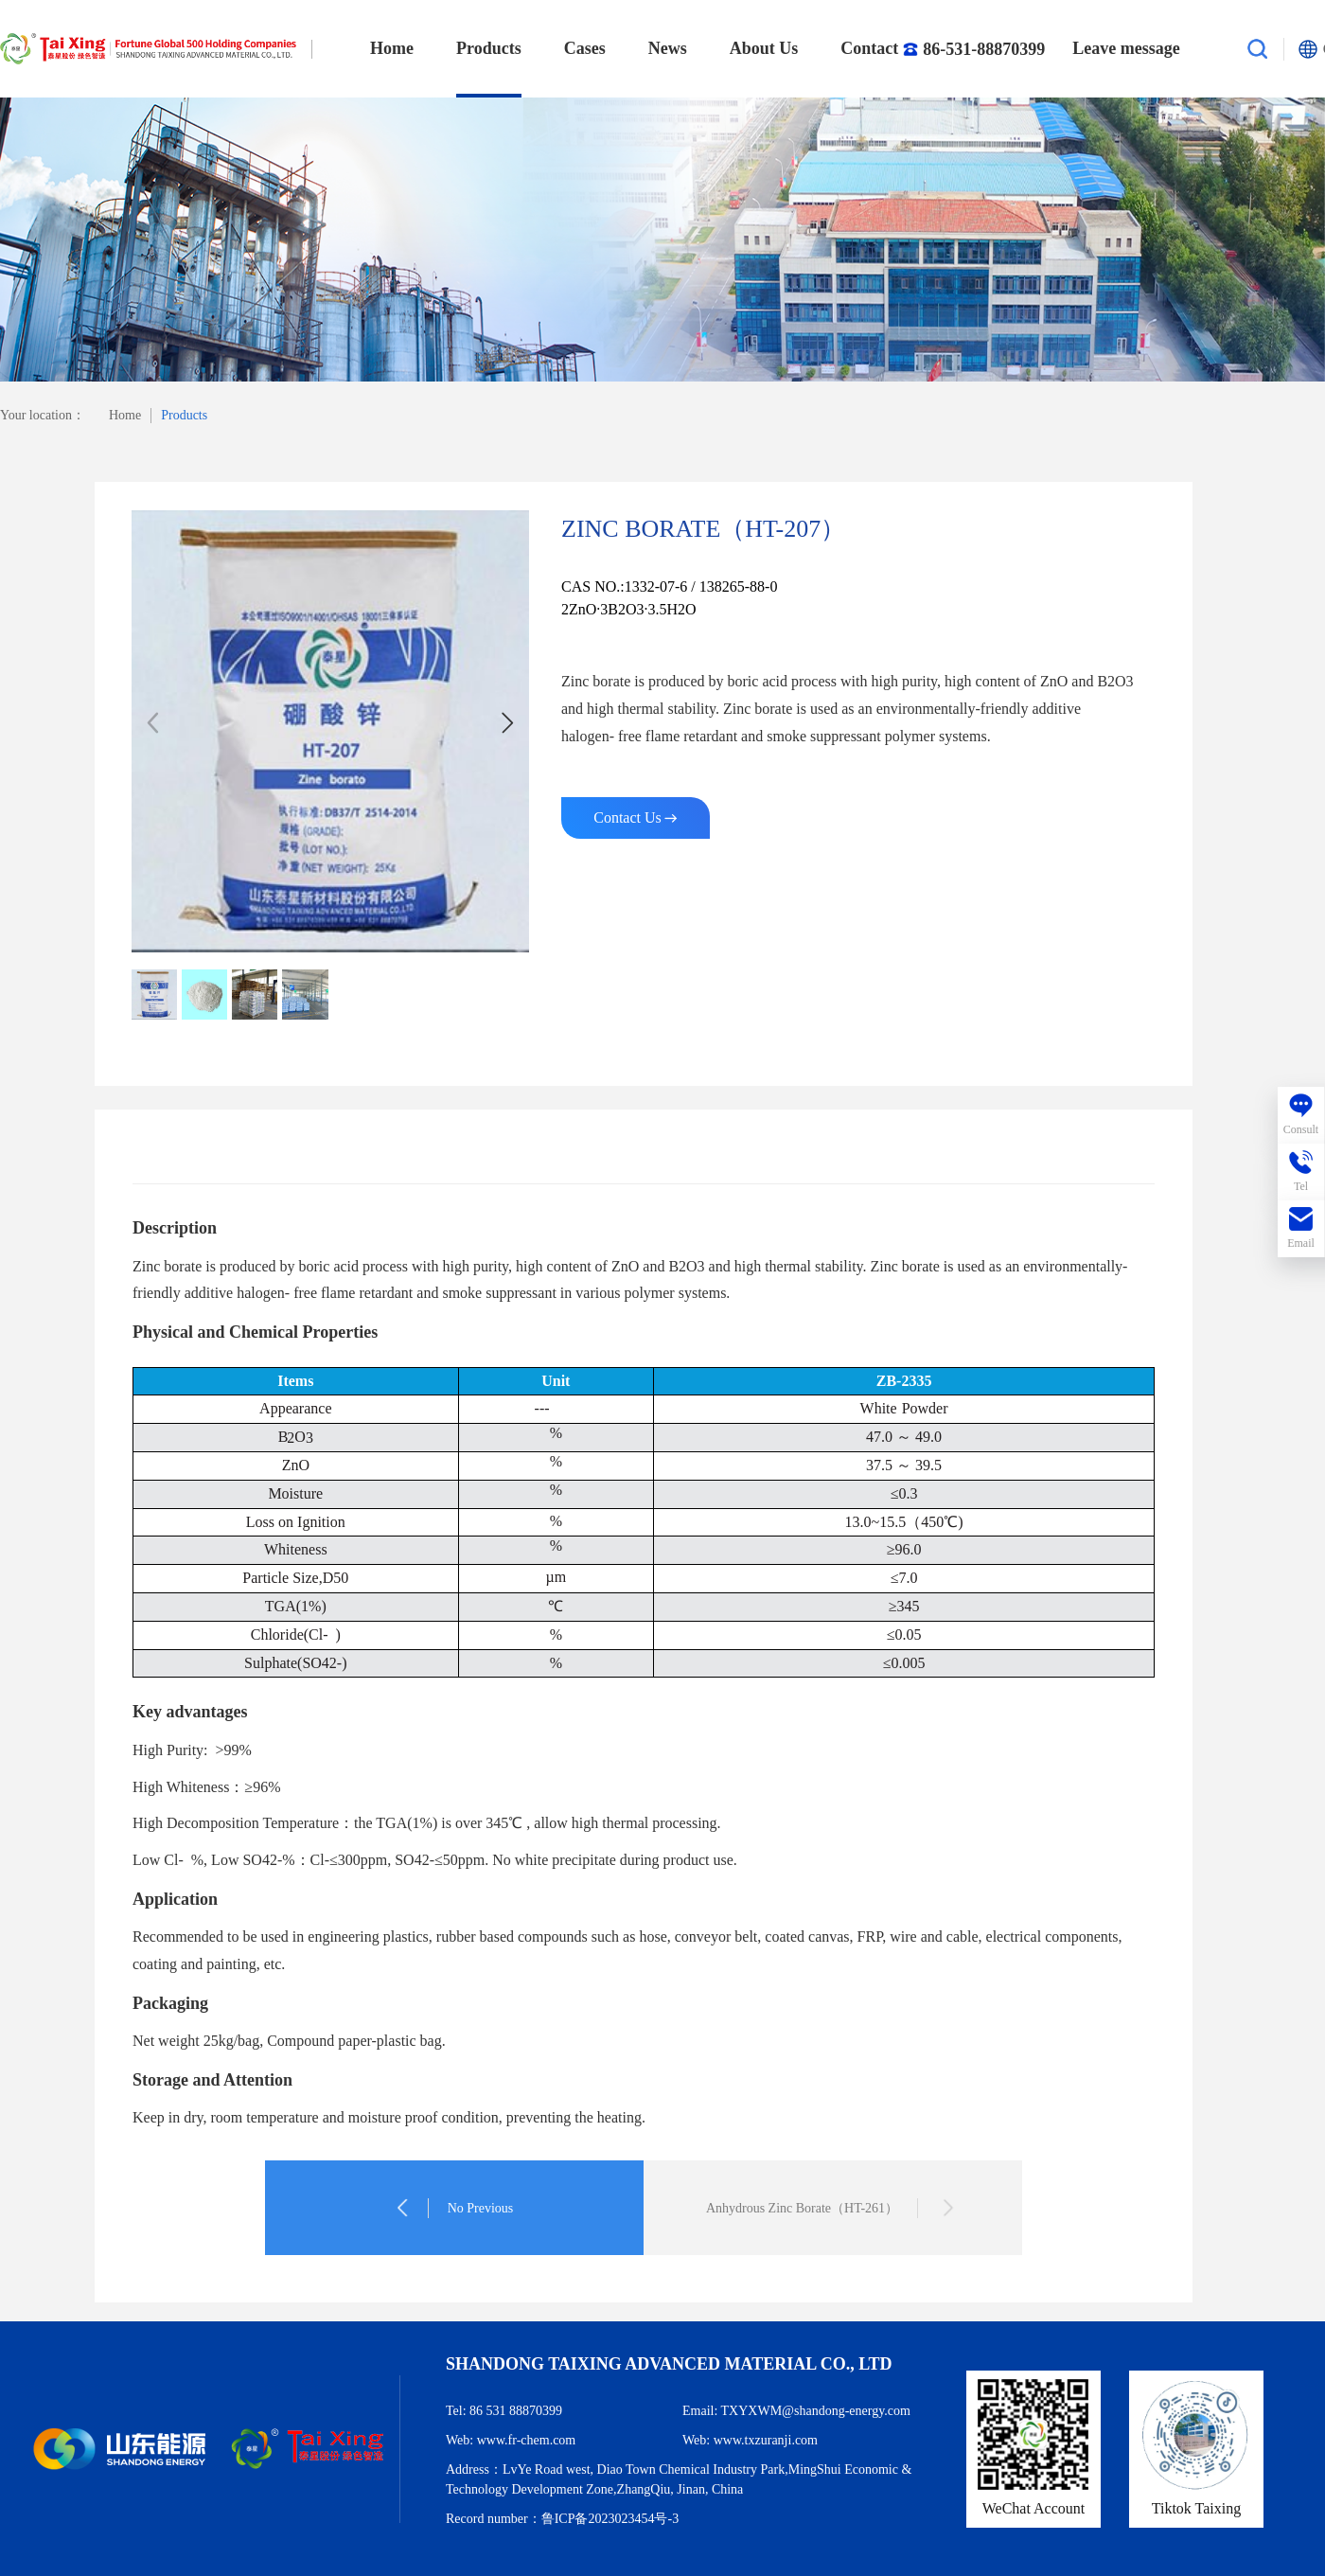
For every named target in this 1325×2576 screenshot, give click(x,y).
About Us (764, 48)
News (667, 48)
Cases (585, 48)
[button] (508, 723)
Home (392, 48)
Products (488, 48)
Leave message (1125, 48)
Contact (935, 49)
